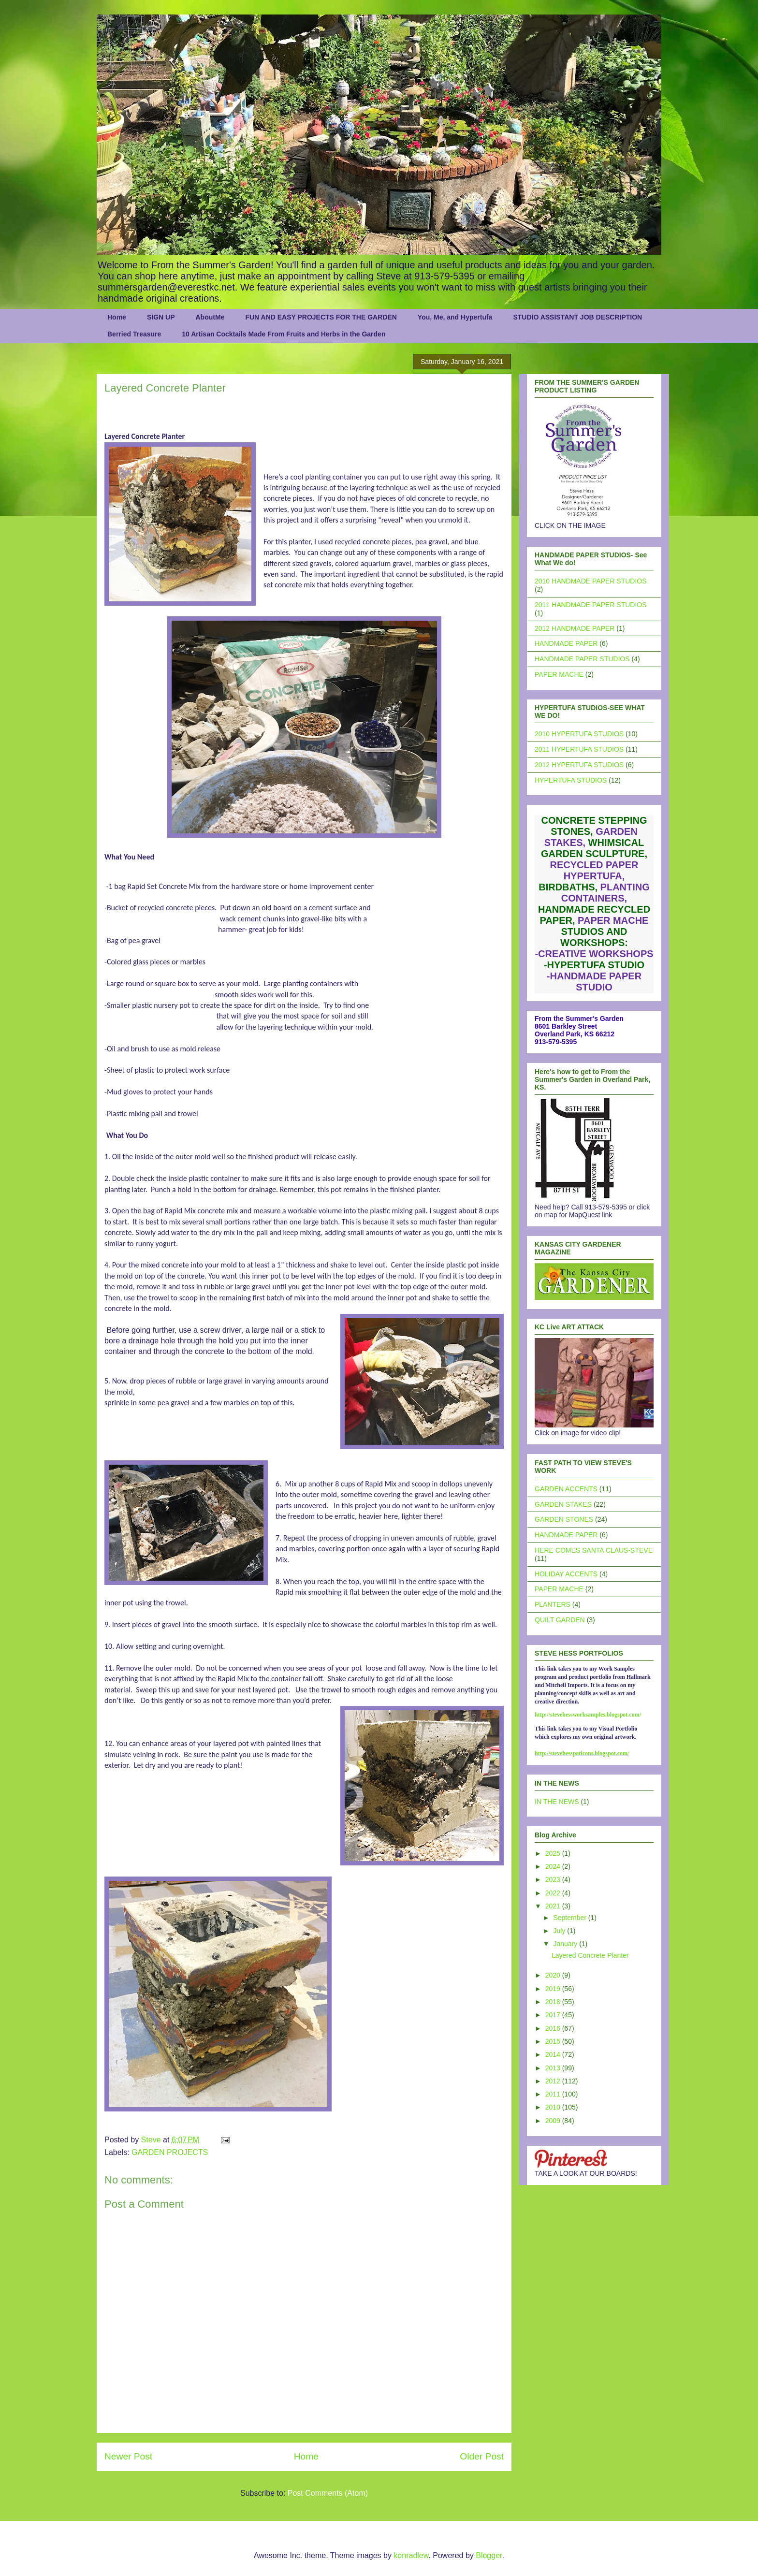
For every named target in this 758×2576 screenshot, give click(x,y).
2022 (553, 1893)
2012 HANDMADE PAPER (574, 628)
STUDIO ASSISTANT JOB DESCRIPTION (577, 317)
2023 (553, 1879)
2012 (553, 2081)
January (566, 1944)
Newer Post (128, 2456)
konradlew (411, 2555)
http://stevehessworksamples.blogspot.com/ (588, 1714)
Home (116, 317)
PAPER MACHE (559, 674)
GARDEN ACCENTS (566, 1489)
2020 (553, 1975)
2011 (553, 2094)
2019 (553, 1989)
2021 (553, 1906)
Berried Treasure (134, 334)
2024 (553, 1866)
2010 (553, 2107)
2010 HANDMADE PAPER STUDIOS (591, 581)
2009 (553, 2121)
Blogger (489, 2555)
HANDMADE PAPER (566, 643)
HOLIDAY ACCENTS (566, 1574)
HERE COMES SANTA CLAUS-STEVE (594, 1550)
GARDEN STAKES (563, 1504)
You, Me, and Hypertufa (455, 317)
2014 (553, 2054)
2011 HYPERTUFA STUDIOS (579, 749)
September (570, 1917)
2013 (553, 2068)
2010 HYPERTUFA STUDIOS (579, 734)
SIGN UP (161, 317)
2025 (553, 1853)
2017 (553, 2015)
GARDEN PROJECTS (169, 2152)
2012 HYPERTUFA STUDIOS (579, 765)
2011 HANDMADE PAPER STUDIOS (591, 605)
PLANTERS (552, 1604)
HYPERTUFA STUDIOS (571, 780)
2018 (553, 2002)
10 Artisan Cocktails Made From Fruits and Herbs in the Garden (283, 334)
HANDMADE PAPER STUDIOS (582, 659)
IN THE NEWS (557, 1801)
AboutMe (209, 317)
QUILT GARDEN (560, 1620)
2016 (553, 2028)
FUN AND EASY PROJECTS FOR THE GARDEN (320, 317)
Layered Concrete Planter (590, 1955)
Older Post (482, 2456)
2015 (553, 2041)
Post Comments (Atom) (328, 2493)
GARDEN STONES (564, 1519)
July (560, 1931)
